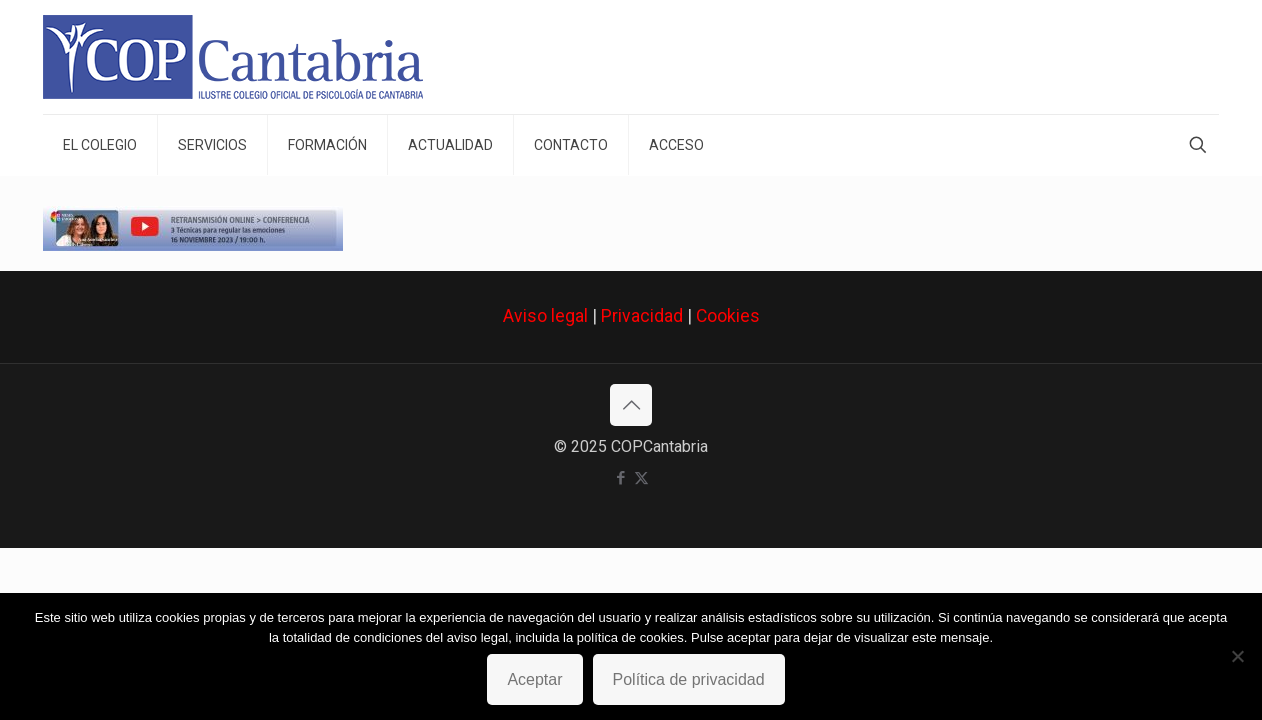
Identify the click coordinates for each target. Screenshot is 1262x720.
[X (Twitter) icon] (641, 478)
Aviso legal (545, 316)
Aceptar (534, 679)
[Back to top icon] (631, 405)
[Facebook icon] (620, 478)
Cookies (728, 316)
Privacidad (642, 316)
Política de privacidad (689, 679)
